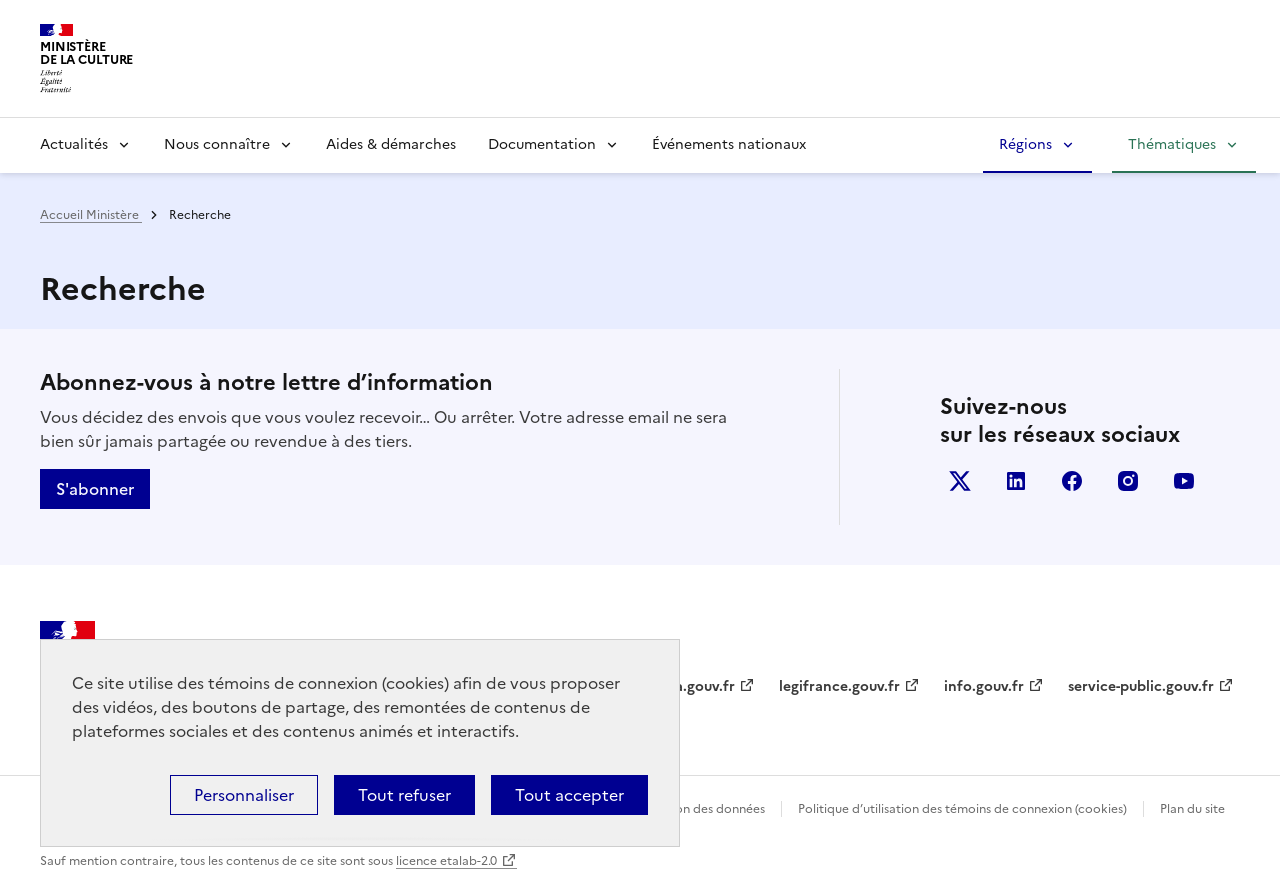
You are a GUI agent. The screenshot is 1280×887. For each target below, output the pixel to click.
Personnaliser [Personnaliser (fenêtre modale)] (244, 795)
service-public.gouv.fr (1141, 686)
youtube (1184, 481)
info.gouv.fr (984, 686)
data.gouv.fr (693, 686)
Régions (1025, 144)
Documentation (542, 144)
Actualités (74, 144)
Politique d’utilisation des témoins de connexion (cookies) (962, 809)
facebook (1072, 481)
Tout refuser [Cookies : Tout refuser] (404, 795)
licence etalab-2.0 (446, 861)
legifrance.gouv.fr (839, 686)
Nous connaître (217, 144)
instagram (1128, 481)
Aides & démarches (391, 144)
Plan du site (1192, 809)
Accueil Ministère (91, 215)
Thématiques (1172, 144)
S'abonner (95, 489)
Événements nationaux (729, 144)
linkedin (1016, 481)
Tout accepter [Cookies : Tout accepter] (569, 795)
